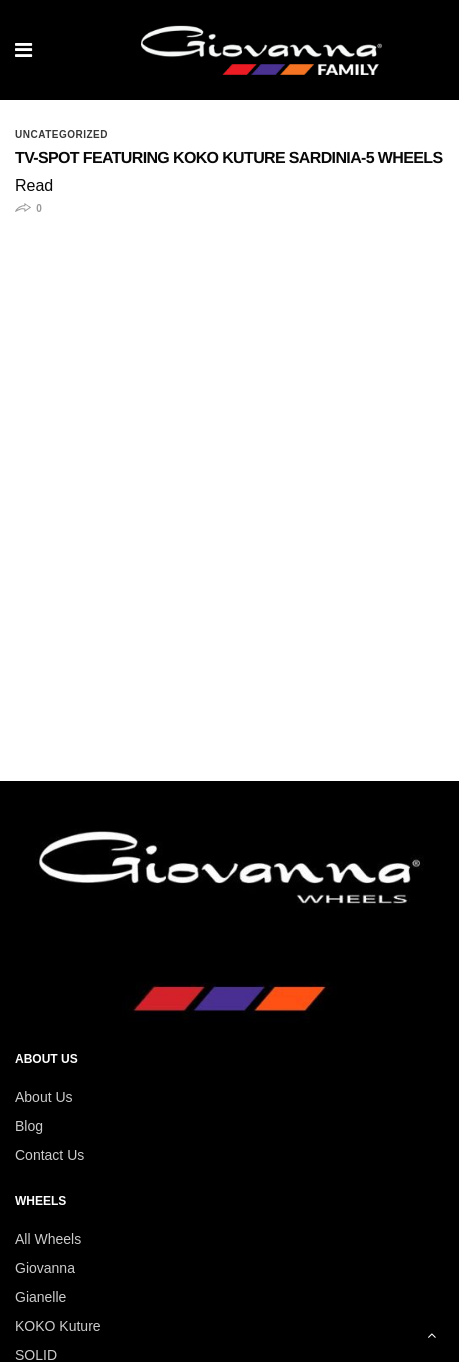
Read (34, 185)
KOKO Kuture (58, 1326)
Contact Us (49, 1155)
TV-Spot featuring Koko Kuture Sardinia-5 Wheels (228, 158)
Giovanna (45, 1268)
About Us (44, 1097)
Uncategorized (61, 135)
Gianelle (40, 1297)
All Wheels (48, 1239)
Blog (29, 1126)
